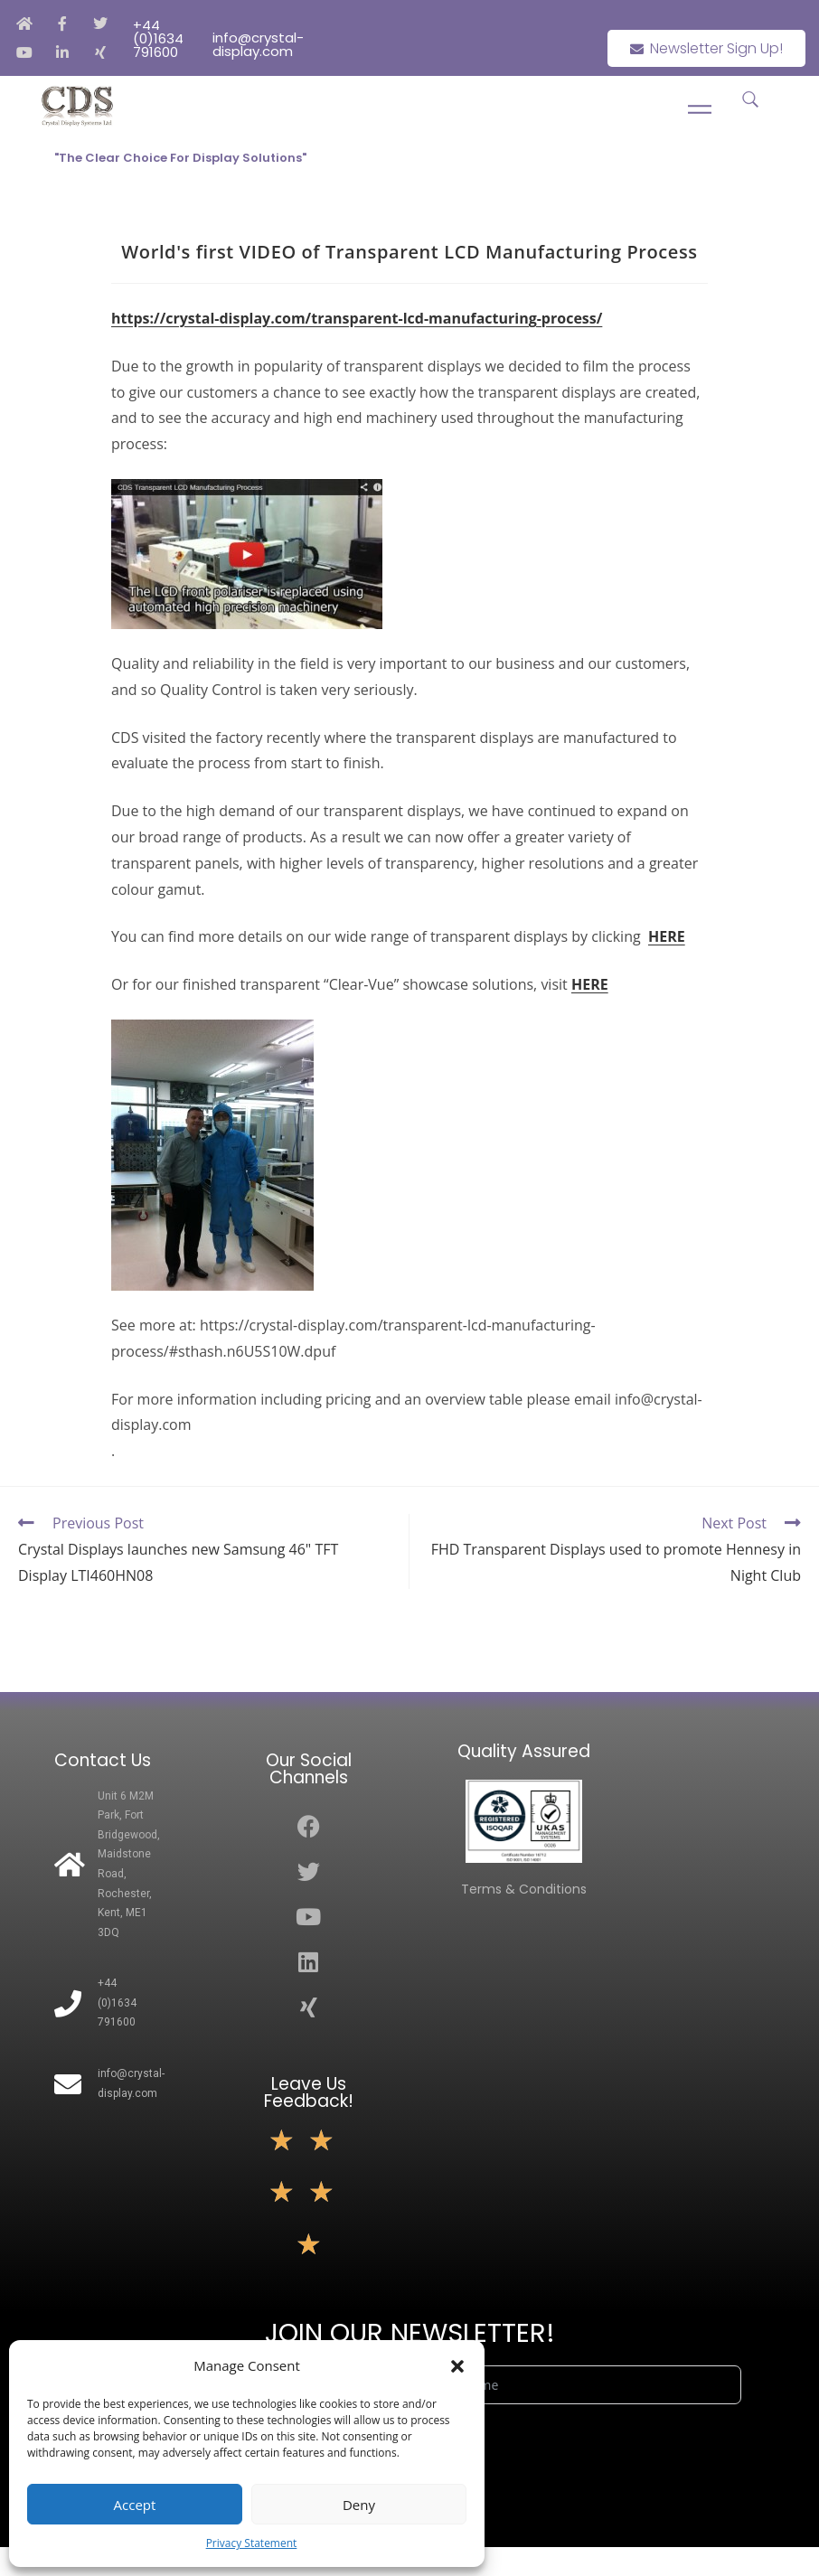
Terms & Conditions (524, 1889)
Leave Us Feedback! (308, 2092)
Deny (359, 2505)
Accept (135, 2505)
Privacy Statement (251, 2543)
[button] (457, 2366)
